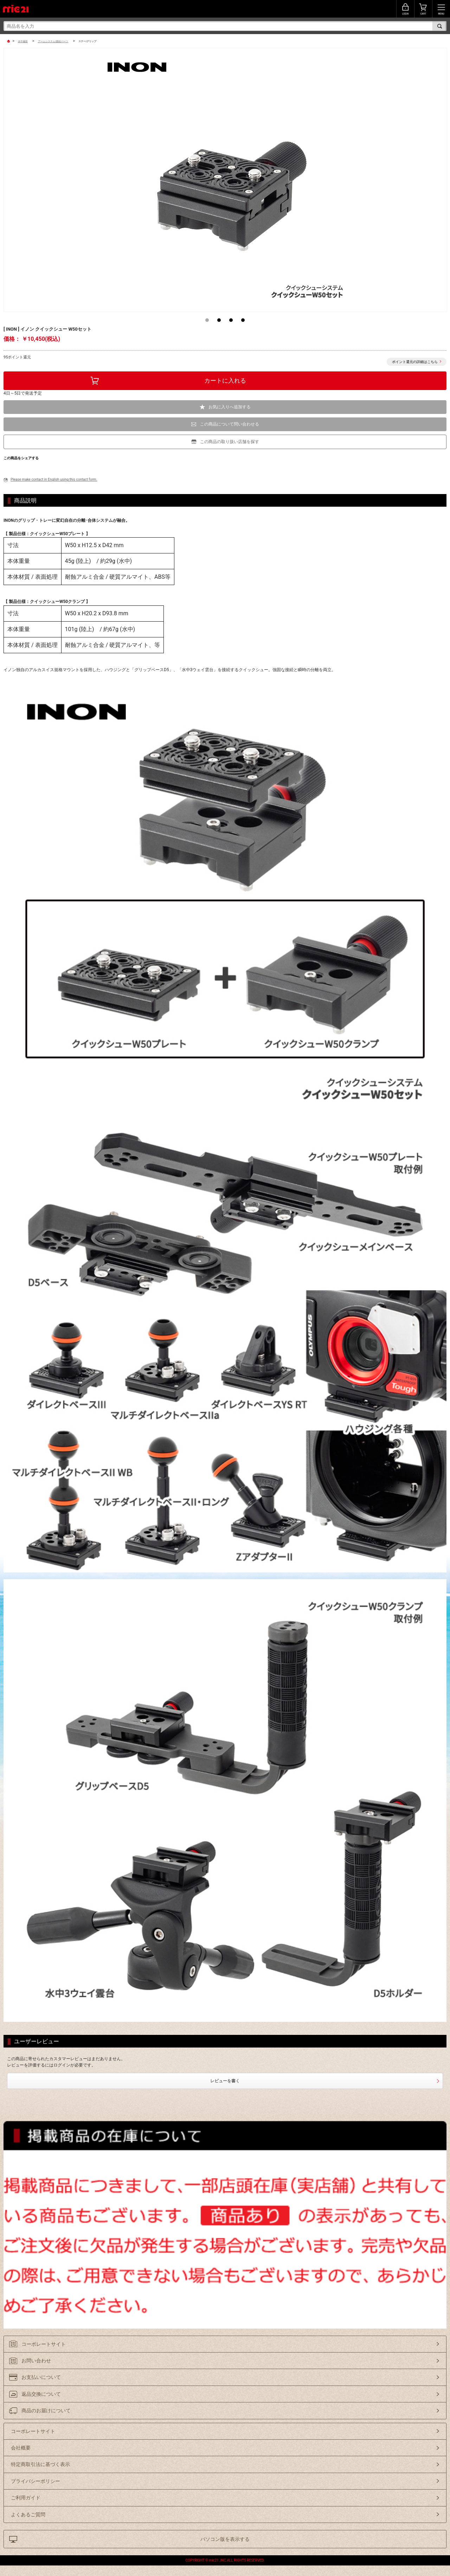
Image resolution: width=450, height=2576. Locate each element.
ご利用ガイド (25, 2497)
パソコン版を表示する (225, 2539)
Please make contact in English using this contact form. (54, 479)
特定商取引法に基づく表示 (40, 2464)
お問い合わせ (36, 2360)
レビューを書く (225, 2080)
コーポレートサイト (43, 2344)
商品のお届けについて (46, 2410)
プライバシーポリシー (35, 2481)
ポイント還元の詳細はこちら (415, 362)
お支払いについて (41, 2377)
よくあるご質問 (28, 2514)
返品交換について (41, 2394)
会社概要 (21, 2448)
